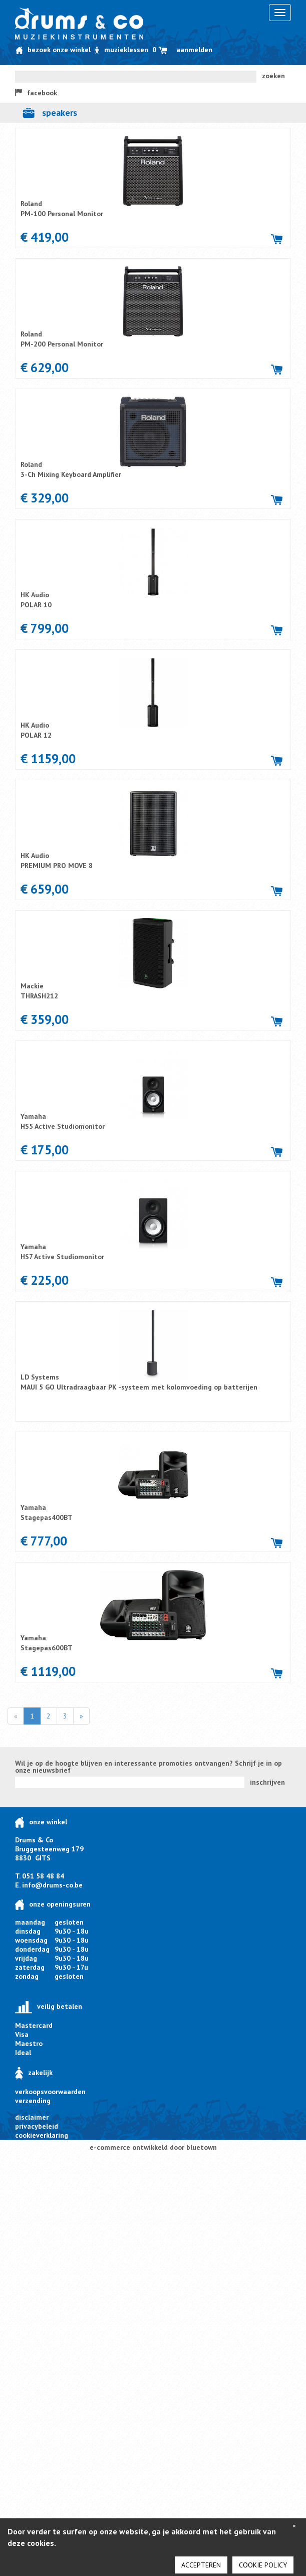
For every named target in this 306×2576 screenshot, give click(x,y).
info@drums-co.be (52, 1885)
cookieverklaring (41, 2135)
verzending (33, 2100)
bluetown (201, 2147)
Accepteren (201, 2564)
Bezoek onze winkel (53, 49)
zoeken (273, 75)
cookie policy (263, 2564)
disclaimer (32, 2117)
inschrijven (267, 1782)
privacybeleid (36, 2126)
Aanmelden (194, 49)
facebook (36, 92)
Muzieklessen (122, 49)
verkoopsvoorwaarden (50, 2091)
